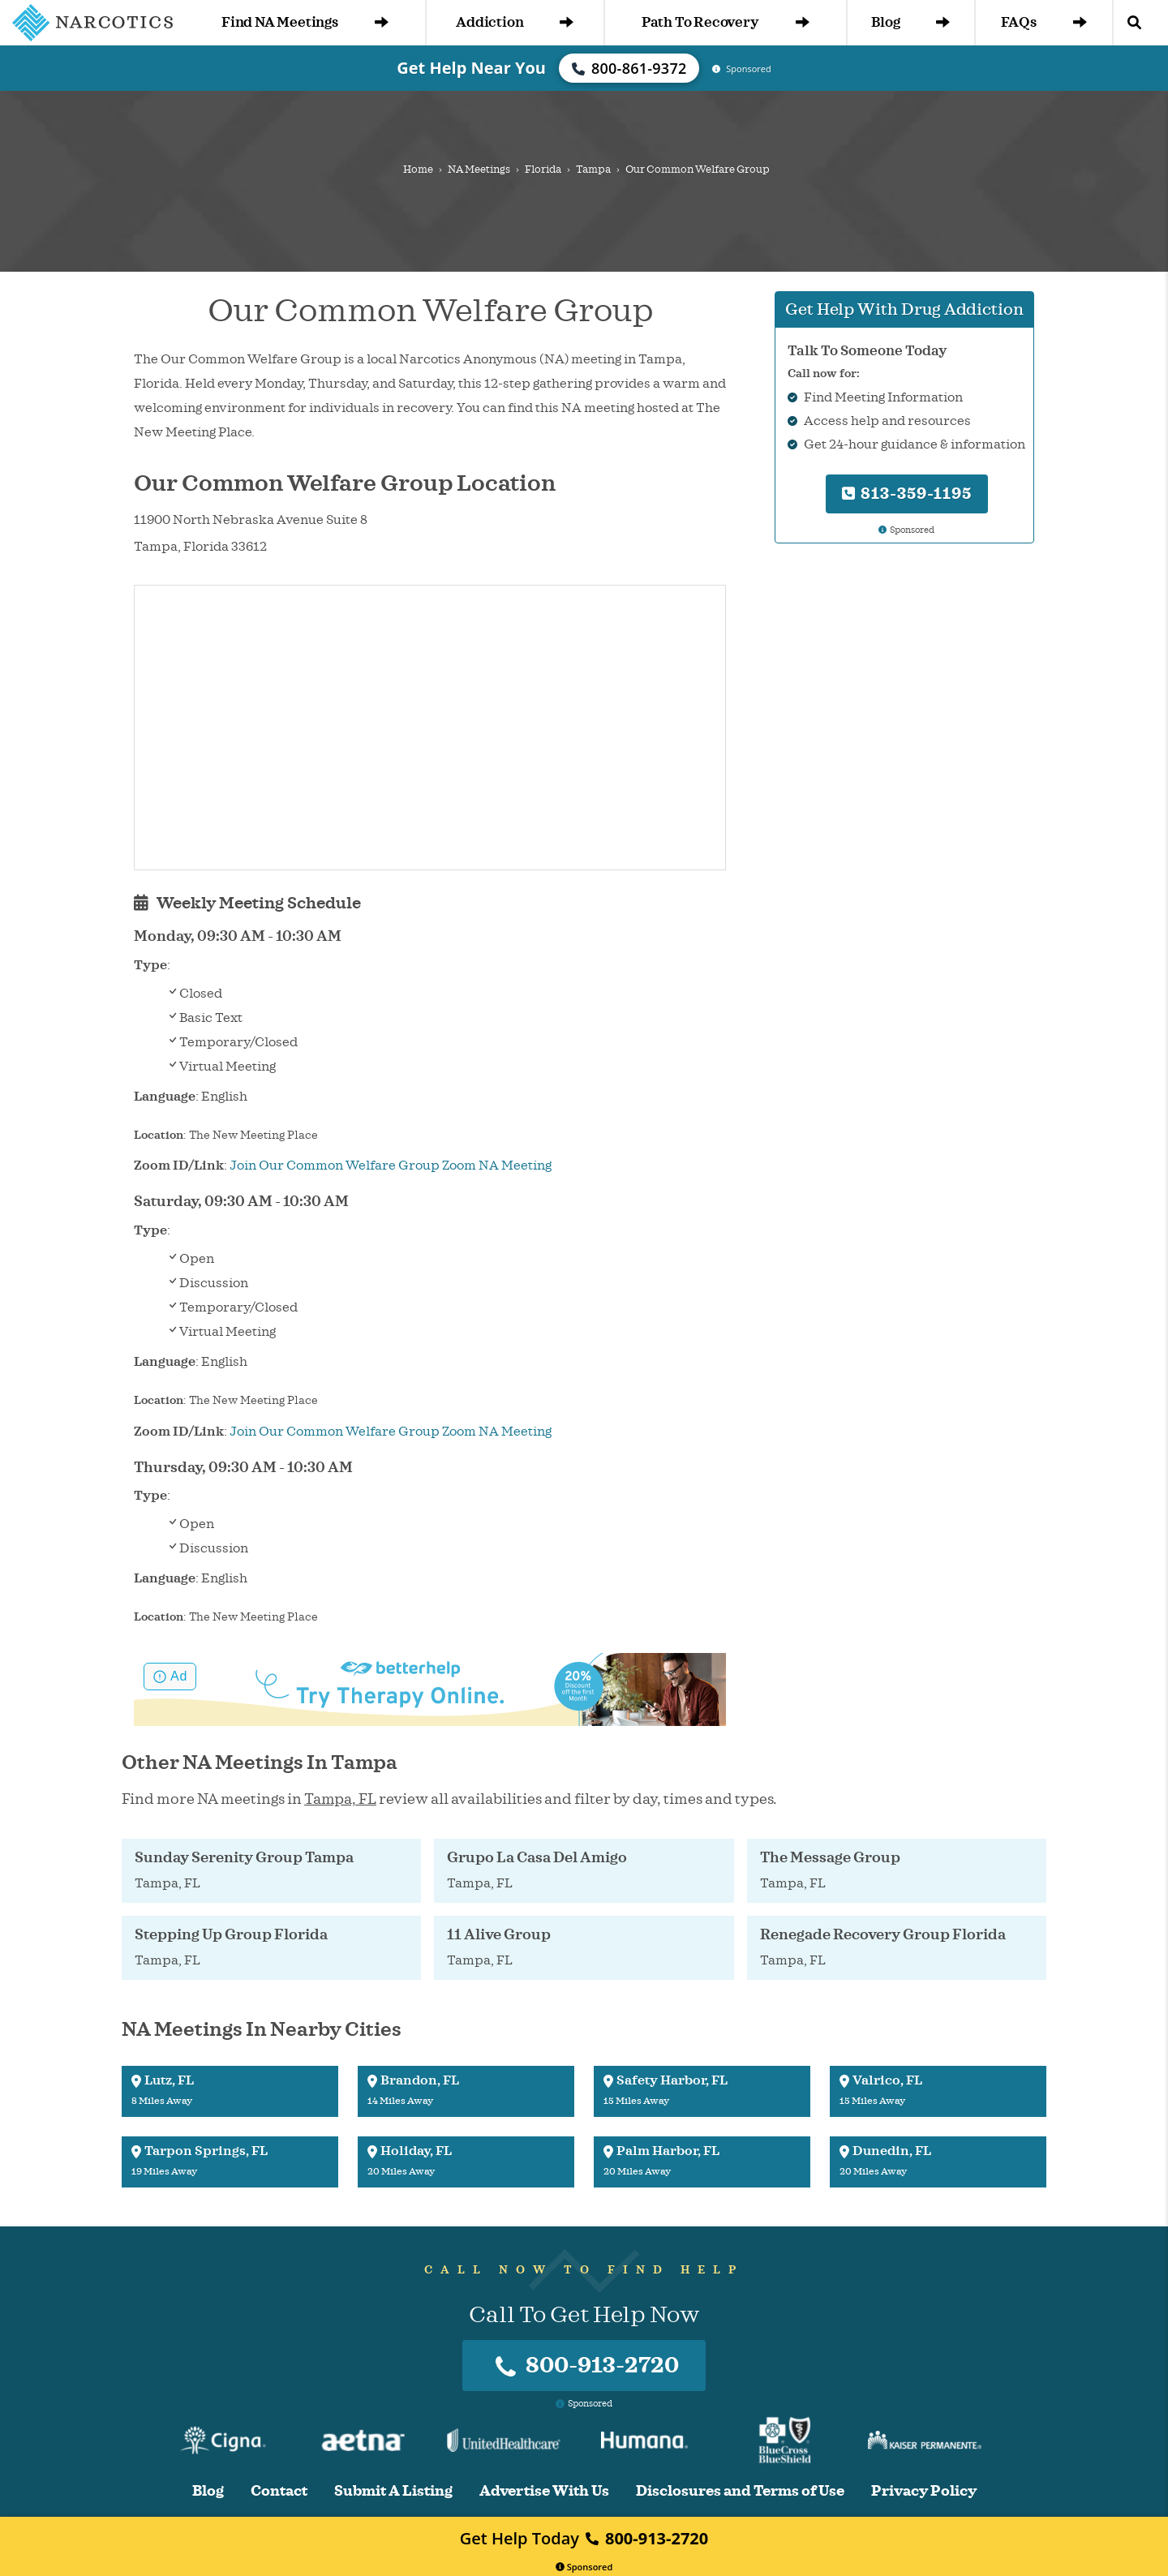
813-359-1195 (907, 493)
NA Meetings (479, 169)
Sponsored (584, 2566)
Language (164, 1096)
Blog (910, 22)
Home (418, 169)
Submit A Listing (393, 2491)
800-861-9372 (629, 68)
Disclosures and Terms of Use (740, 2491)
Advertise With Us (544, 2491)
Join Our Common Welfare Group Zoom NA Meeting (391, 1165)
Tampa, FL (340, 1799)
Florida (543, 169)
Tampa (593, 169)
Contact (279, 2491)
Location (158, 1135)
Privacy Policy (924, 2491)
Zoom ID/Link (179, 1165)
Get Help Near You (471, 68)
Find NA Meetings (305, 22)
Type (150, 965)
